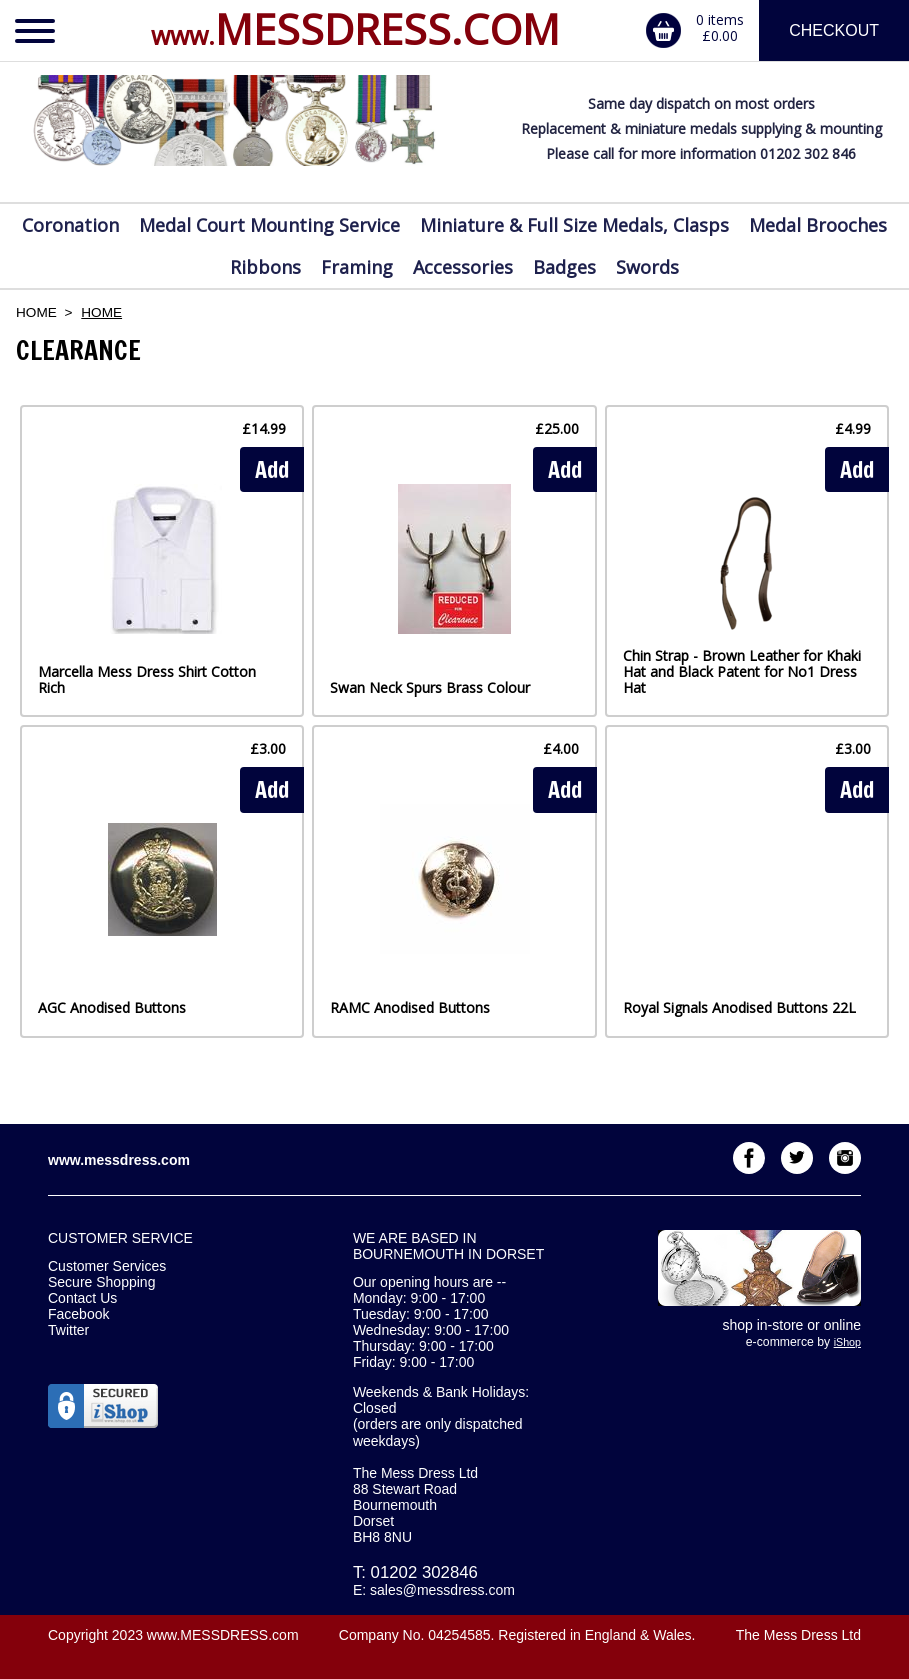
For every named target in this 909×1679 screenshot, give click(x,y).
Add (272, 469)
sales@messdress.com (442, 1590)
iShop (847, 1342)
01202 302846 (424, 1572)
